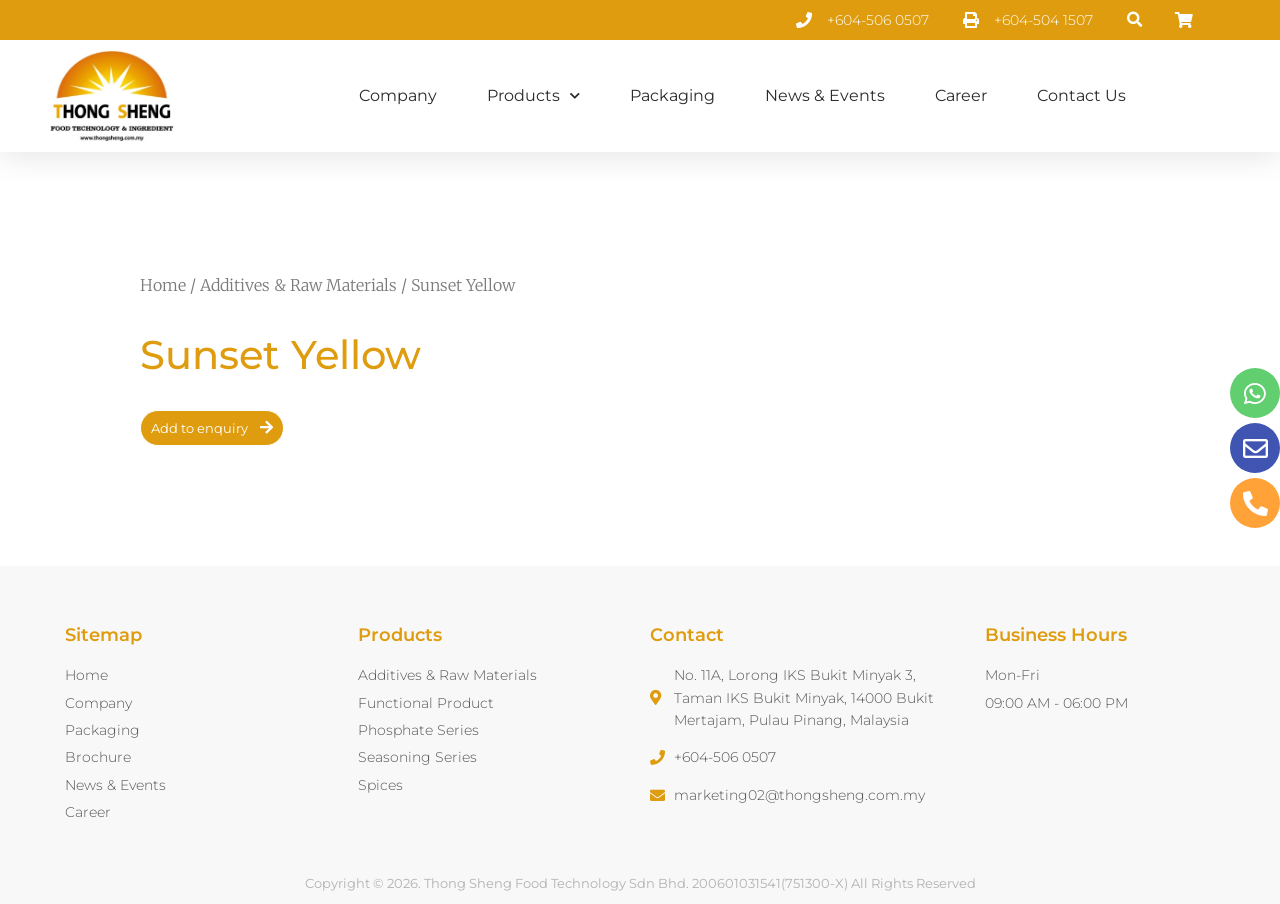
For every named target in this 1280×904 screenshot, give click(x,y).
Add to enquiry (199, 428)
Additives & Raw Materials (298, 285)
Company (398, 95)
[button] (1135, 20)
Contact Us (1081, 95)
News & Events (825, 95)
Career (961, 95)
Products (533, 95)
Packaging (672, 95)
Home (163, 285)
